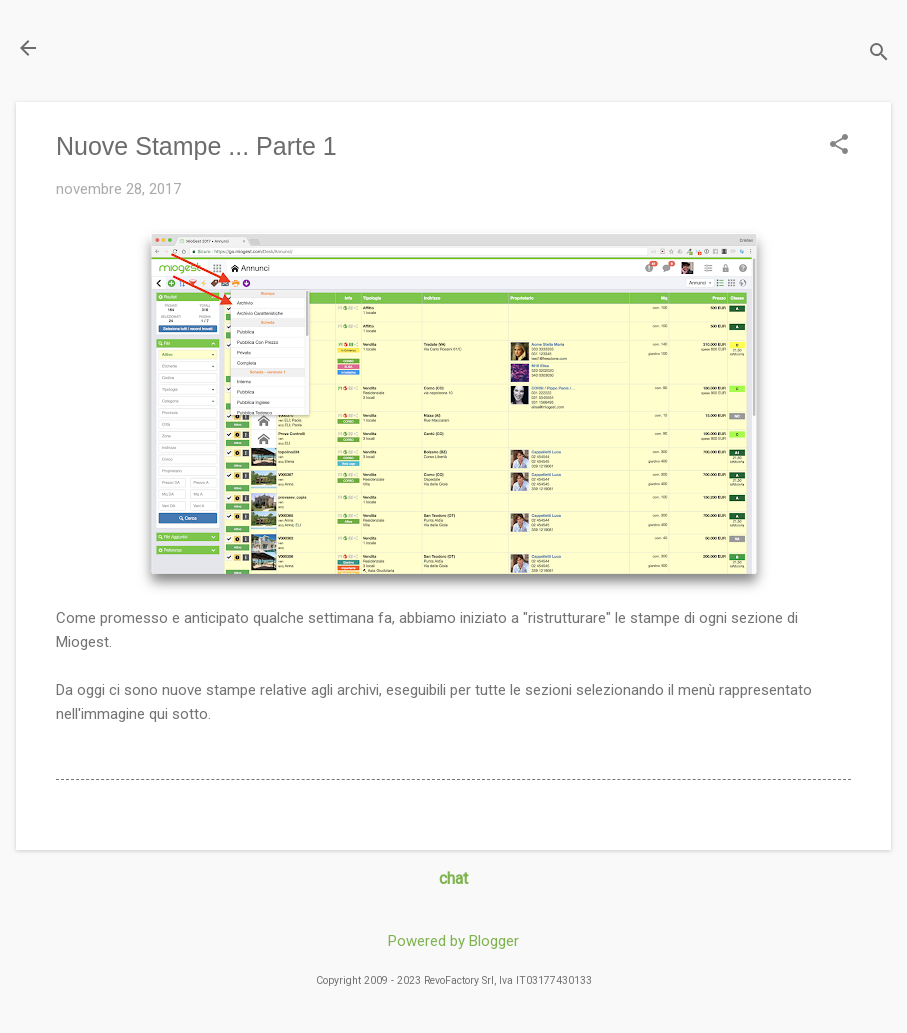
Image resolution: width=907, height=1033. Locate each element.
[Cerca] (879, 54)
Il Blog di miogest (155, 47)
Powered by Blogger (453, 941)
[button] (839, 146)
